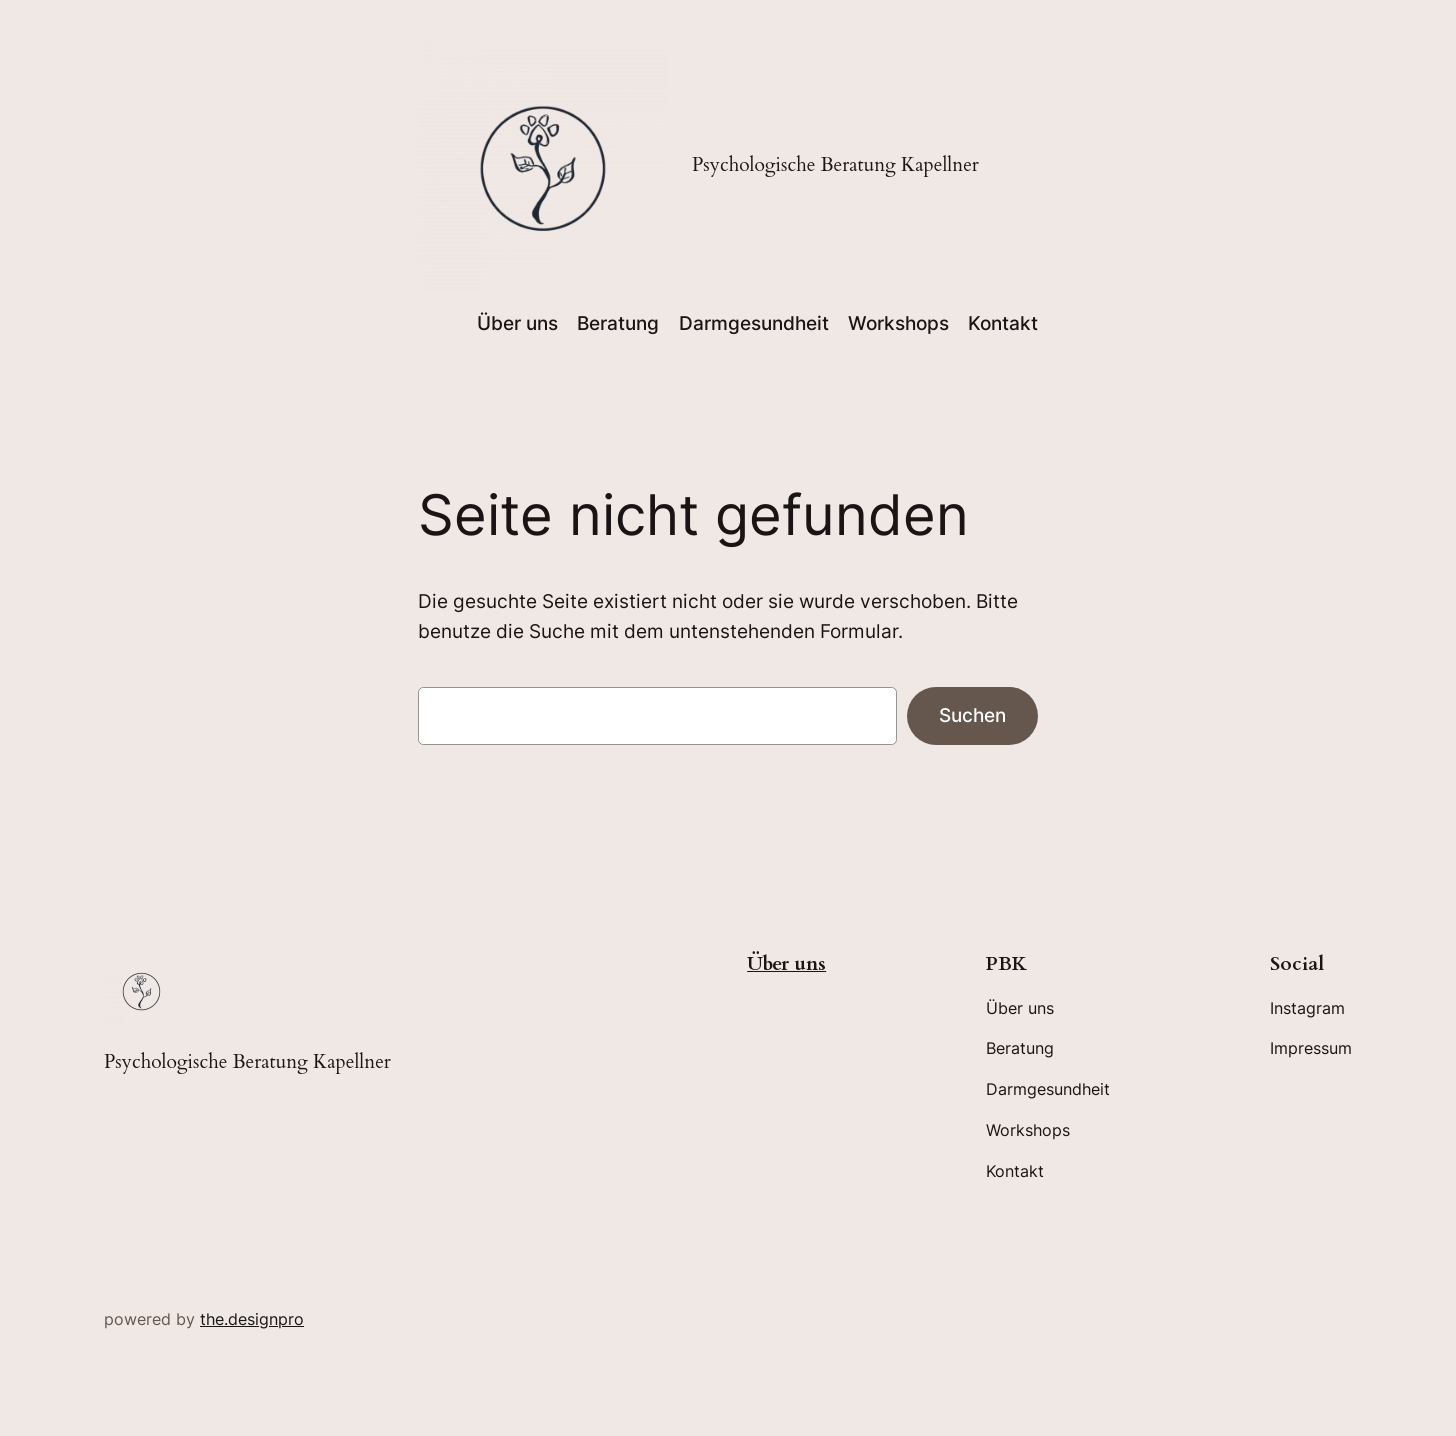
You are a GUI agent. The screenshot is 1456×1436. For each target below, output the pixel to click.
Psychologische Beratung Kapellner (835, 165)
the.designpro (252, 1319)
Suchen (972, 715)
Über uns (786, 964)
